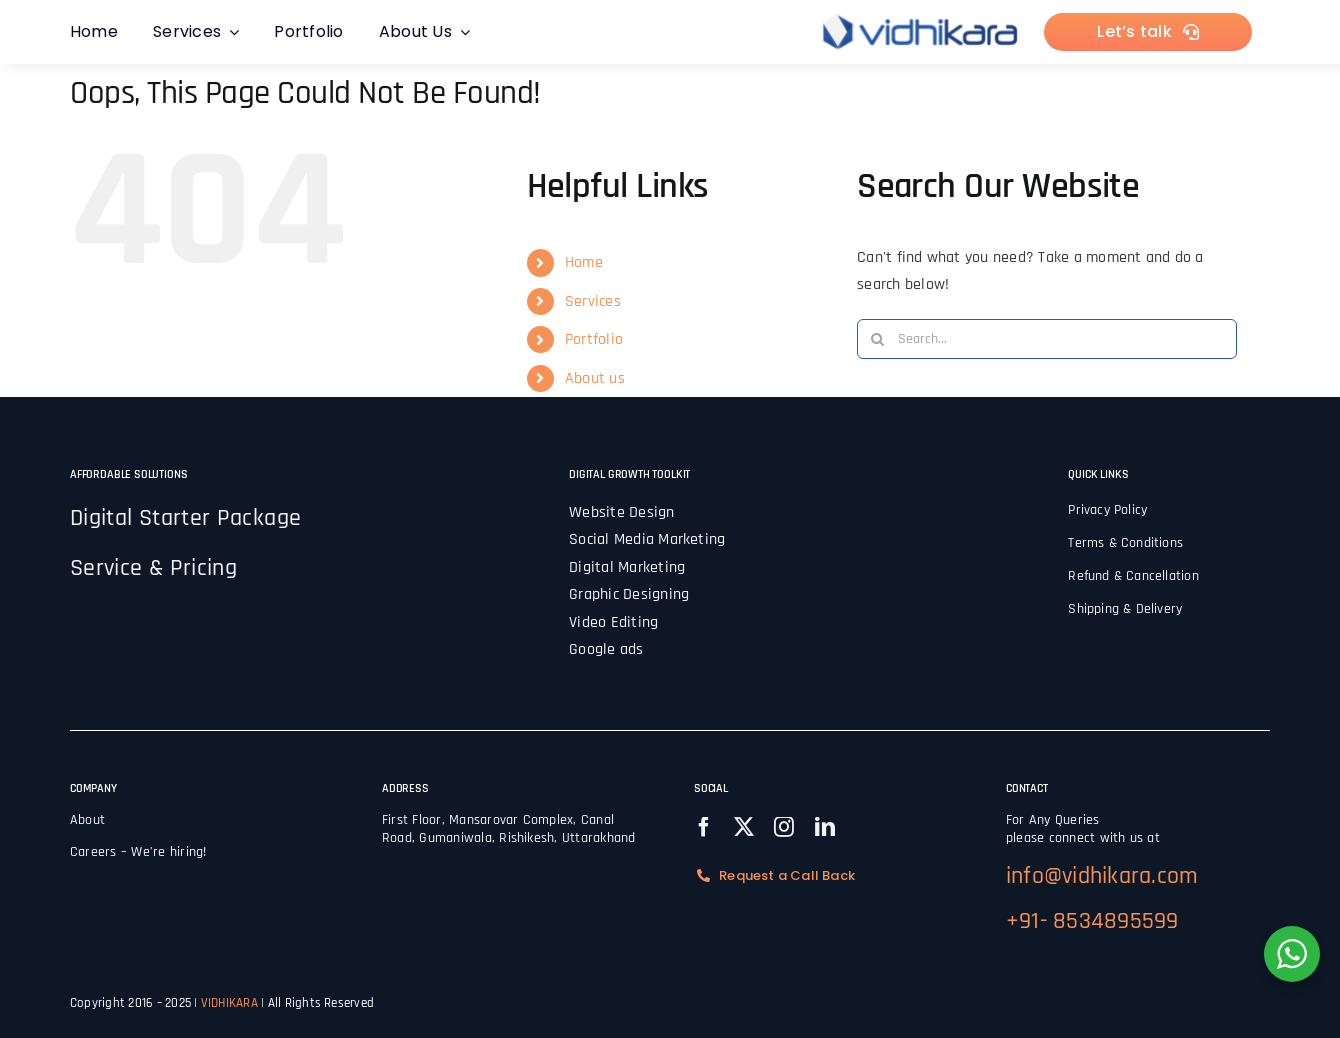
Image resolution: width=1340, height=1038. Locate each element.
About (87, 820)
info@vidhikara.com (1102, 876)
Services (593, 301)
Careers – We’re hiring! (138, 852)
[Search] (877, 339)
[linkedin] (825, 827)
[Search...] (1047, 339)
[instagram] (784, 827)
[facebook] (704, 827)
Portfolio (594, 339)
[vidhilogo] (920, 16)
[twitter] (744, 827)
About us (595, 378)
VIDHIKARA (231, 1003)
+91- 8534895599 (1092, 921)
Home (584, 262)
